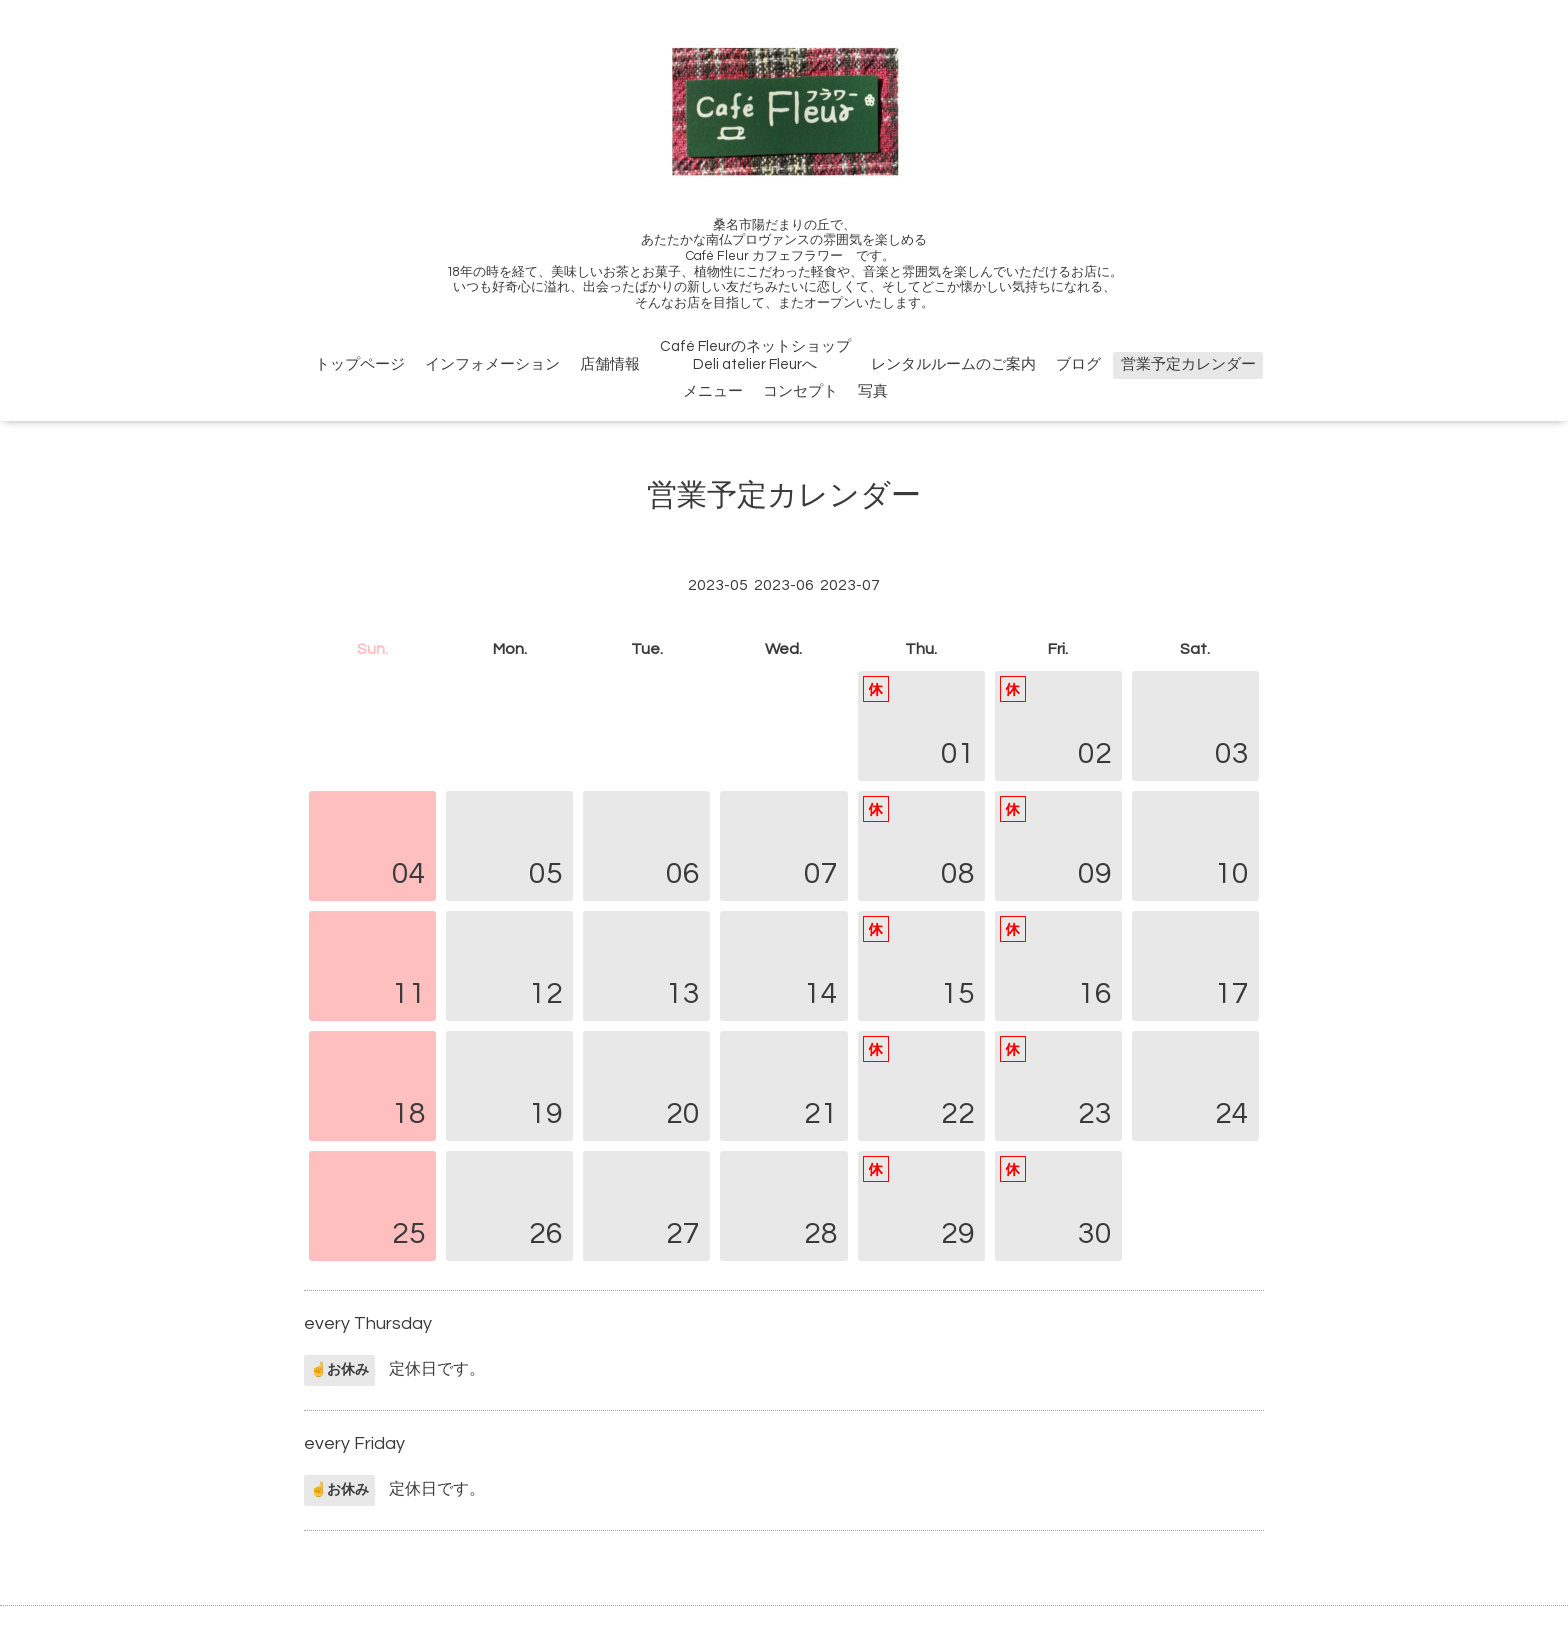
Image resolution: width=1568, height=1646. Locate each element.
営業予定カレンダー (1188, 364)
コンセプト (800, 391)
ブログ (1078, 364)
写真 (873, 391)
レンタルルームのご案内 (953, 364)
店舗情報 (610, 364)
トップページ (360, 364)
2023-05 (718, 585)
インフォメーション (492, 364)
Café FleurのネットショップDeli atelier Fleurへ (755, 355)
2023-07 (850, 585)
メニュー (713, 391)
